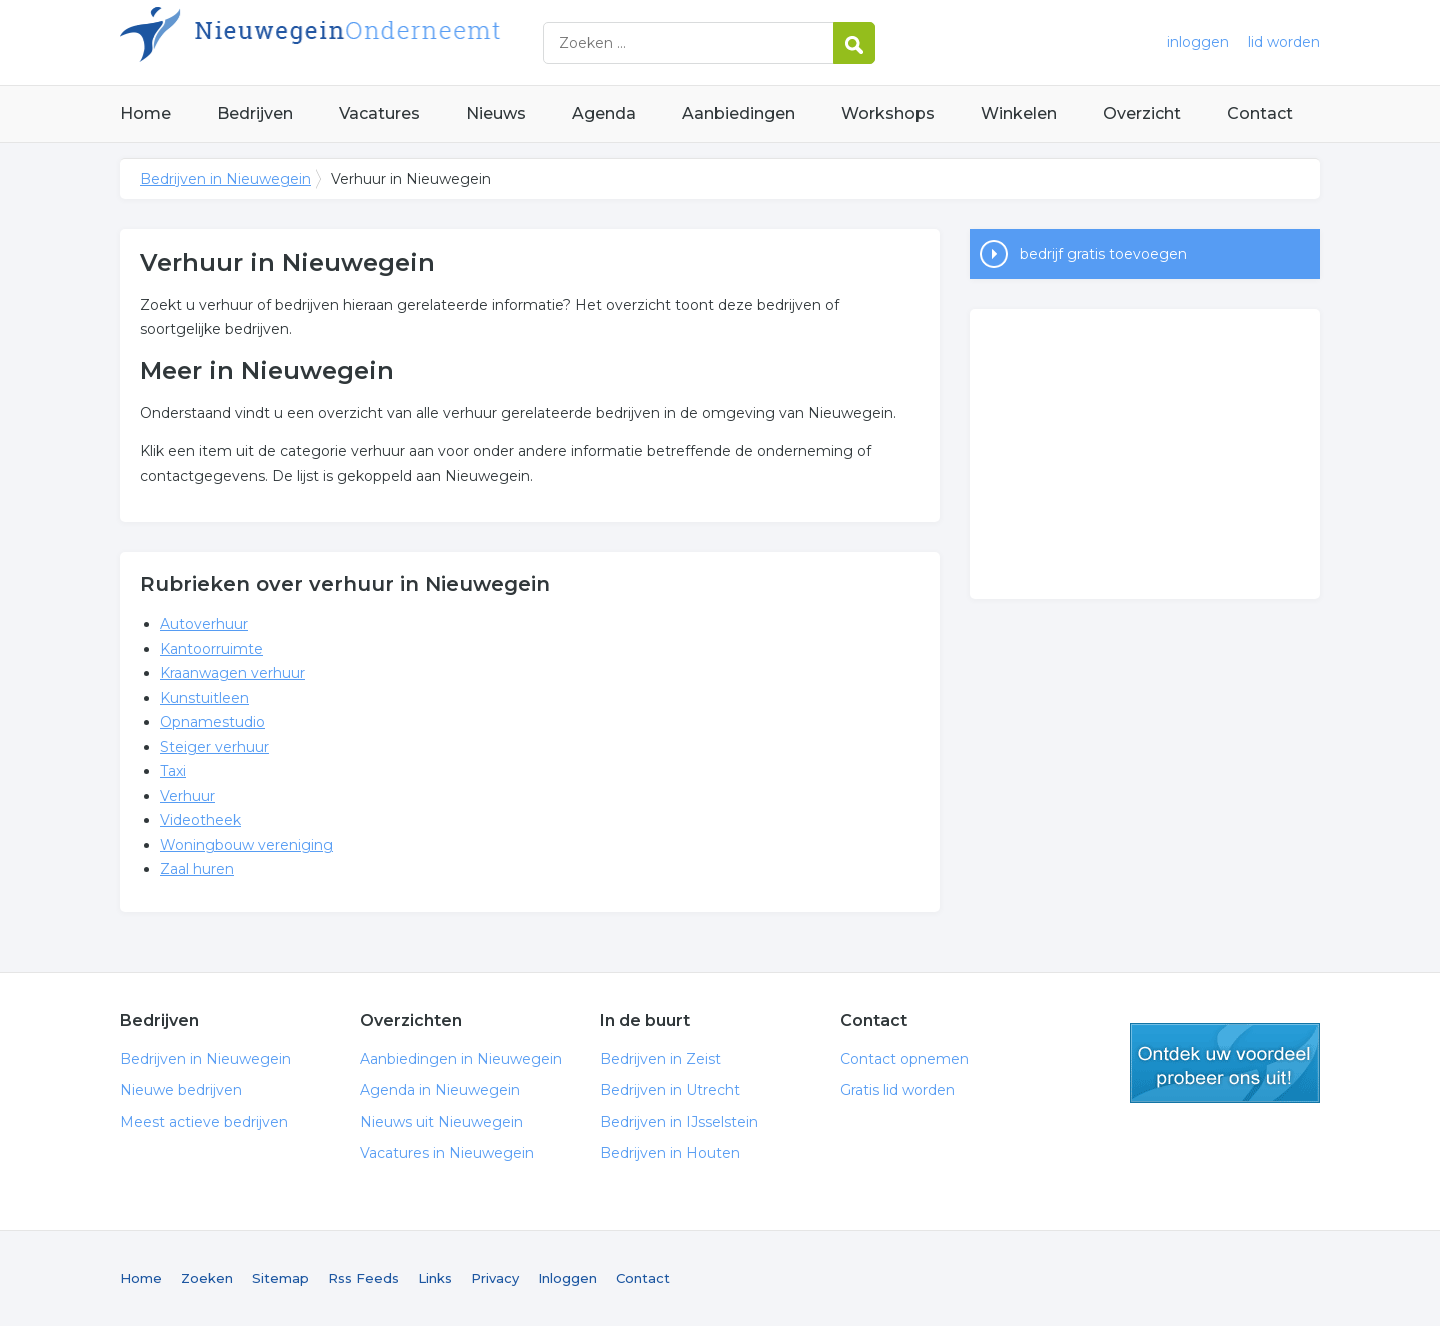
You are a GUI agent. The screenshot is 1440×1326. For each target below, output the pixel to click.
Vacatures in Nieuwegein (447, 1153)
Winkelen (1019, 113)
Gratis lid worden (897, 1090)
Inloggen (567, 1278)
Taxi (173, 771)
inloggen (1198, 42)
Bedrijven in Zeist (660, 1059)
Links (435, 1278)
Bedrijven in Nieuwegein (370, 42)
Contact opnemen (904, 1059)
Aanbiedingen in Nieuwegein (461, 1059)
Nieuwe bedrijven (181, 1090)
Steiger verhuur (214, 747)
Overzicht (1142, 113)
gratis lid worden (1225, 1063)
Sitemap (280, 1278)
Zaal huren (197, 869)
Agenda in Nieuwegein (440, 1090)
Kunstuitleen (204, 698)
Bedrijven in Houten (670, 1153)
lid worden (1284, 42)
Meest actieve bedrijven (204, 1122)
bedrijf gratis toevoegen (1103, 254)
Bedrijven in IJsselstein (679, 1122)
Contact (1260, 113)
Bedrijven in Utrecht (670, 1090)
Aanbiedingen (738, 113)
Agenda (604, 113)
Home (145, 113)
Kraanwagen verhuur (232, 673)
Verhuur (187, 796)
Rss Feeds (363, 1278)
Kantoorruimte (211, 649)
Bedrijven (255, 113)
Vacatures (379, 113)
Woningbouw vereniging (246, 845)
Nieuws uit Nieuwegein (441, 1122)
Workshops (888, 113)
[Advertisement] (1145, 454)
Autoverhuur (204, 624)
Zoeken (207, 1278)
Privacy (495, 1278)
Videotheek (200, 820)
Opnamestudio (212, 722)
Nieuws (496, 113)
